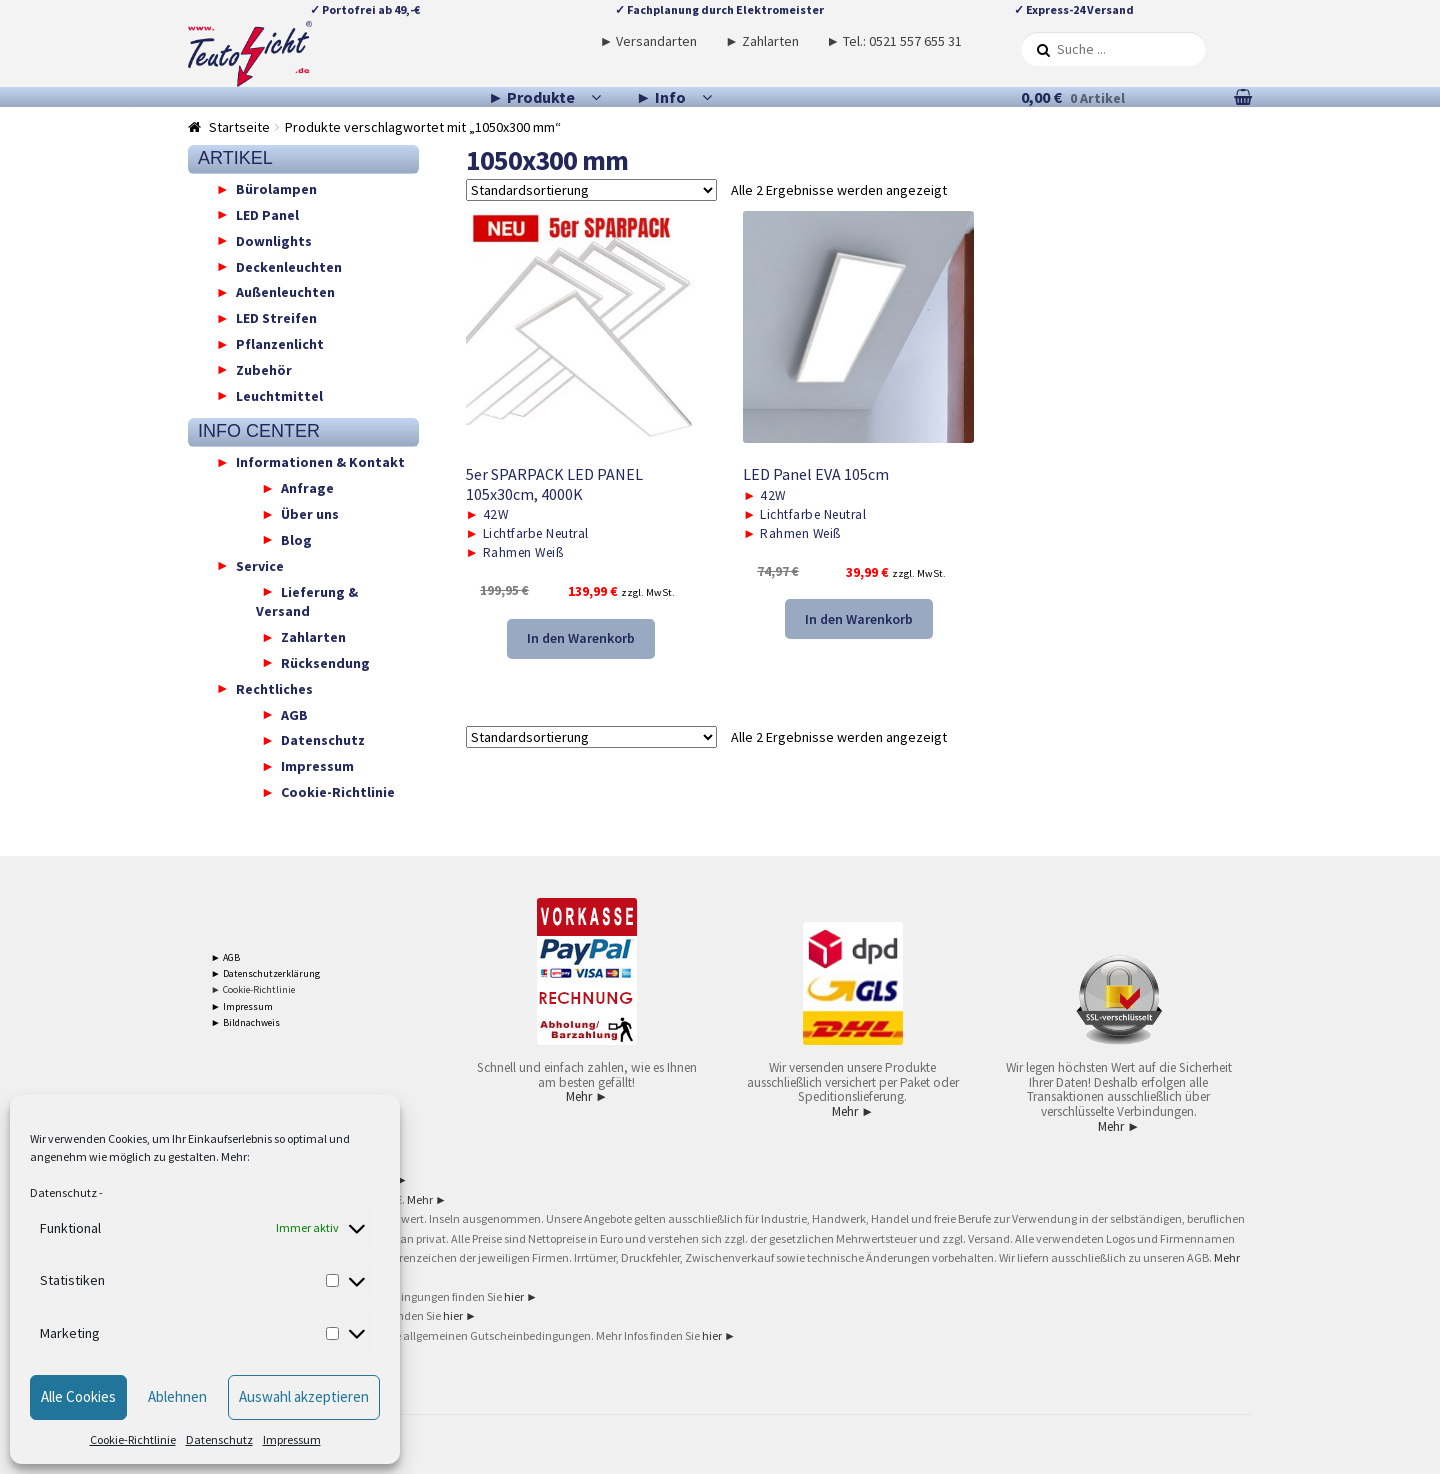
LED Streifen (276, 318)
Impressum (292, 1439)
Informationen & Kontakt (320, 462)
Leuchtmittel (279, 395)
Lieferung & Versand (307, 601)
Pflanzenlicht (280, 344)
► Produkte (531, 97)
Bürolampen (276, 189)
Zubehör (264, 369)
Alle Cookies (78, 1396)
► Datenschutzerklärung (265, 973)
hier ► (521, 1296)
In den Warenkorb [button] (581, 638)
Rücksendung (325, 662)
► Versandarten (649, 41)
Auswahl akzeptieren (304, 1396)
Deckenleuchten (289, 266)
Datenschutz (63, 1192)
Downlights (274, 240)
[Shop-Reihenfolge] (591, 190)
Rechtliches (274, 688)
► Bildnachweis (245, 1022)
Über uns (310, 514)
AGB (294, 714)
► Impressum (242, 1006)
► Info (661, 97)
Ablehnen (177, 1396)
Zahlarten (313, 637)
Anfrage (307, 488)
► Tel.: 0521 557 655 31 (894, 41)
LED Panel (267, 214)
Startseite (239, 127)
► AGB (225, 957)
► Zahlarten (762, 41)
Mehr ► (587, 1096)
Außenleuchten (285, 292)
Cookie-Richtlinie (133, 1439)
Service (260, 565)
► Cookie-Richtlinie (253, 989)
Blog (296, 539)
